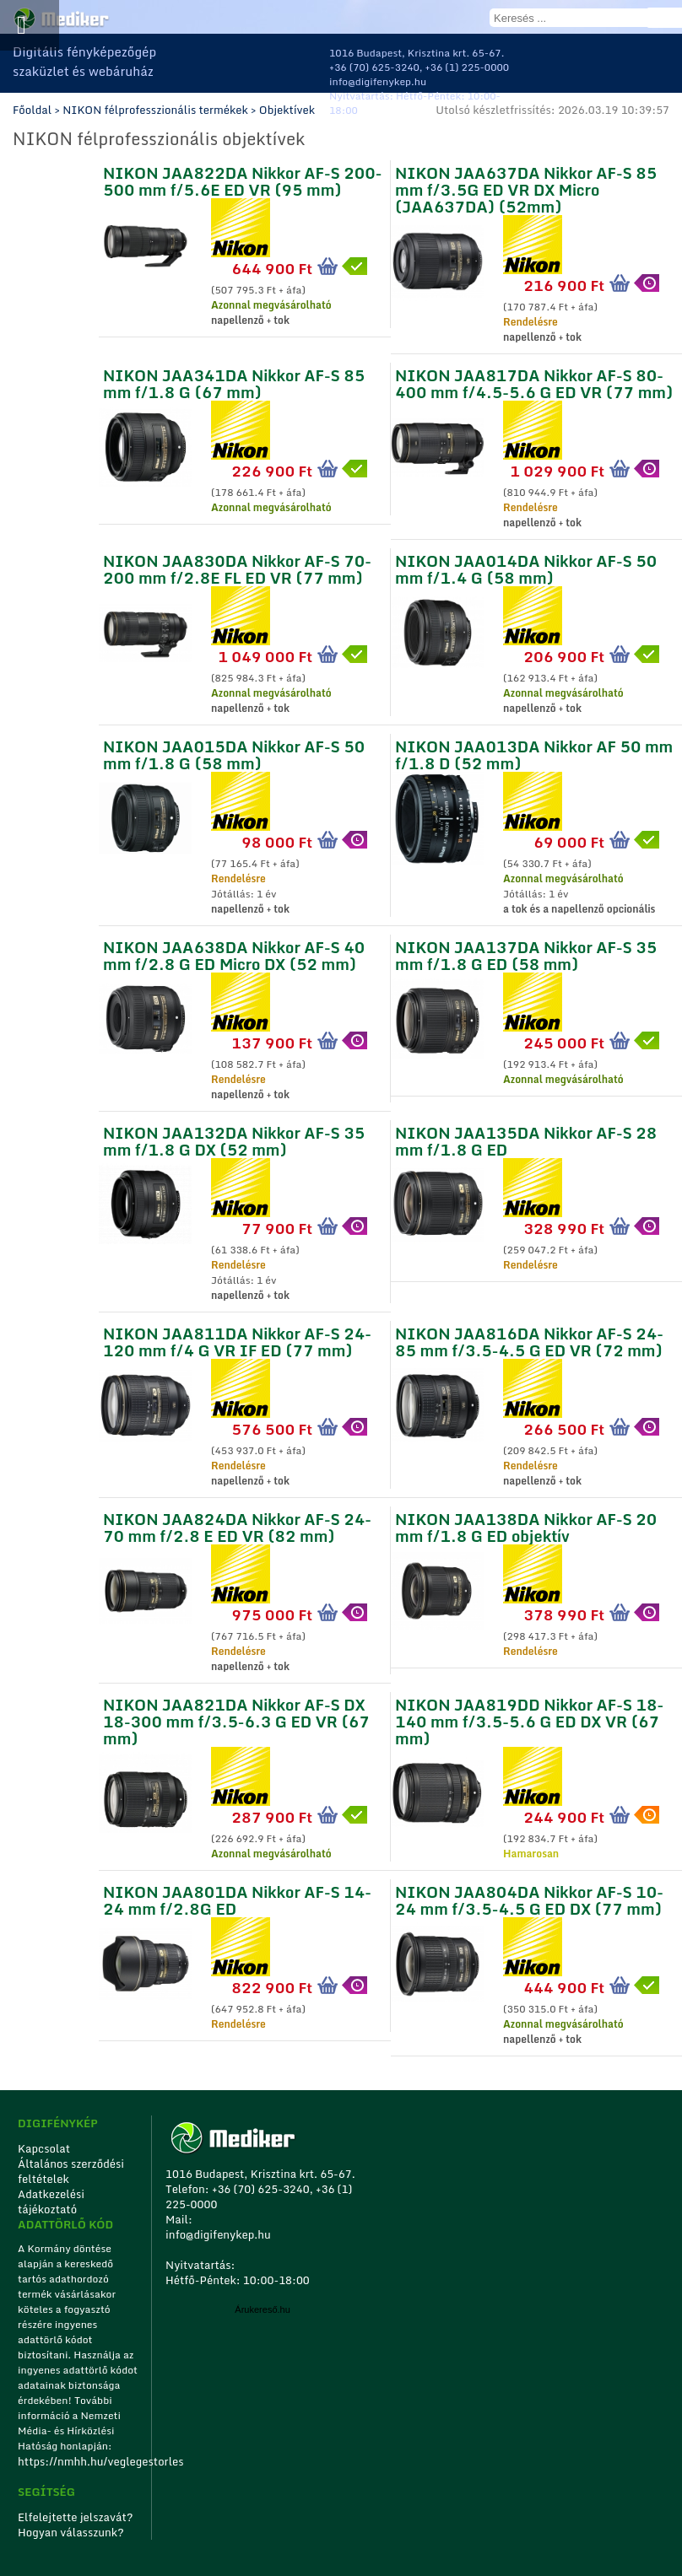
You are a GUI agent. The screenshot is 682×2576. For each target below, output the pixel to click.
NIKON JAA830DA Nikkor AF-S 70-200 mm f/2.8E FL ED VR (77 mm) (237, 567)
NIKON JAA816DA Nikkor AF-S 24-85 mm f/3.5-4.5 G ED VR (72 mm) (529, 1340)
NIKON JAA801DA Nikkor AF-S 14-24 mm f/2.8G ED (237, 1898)
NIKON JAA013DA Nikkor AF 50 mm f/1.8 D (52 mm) (534, 753)
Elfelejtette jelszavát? (75, 2517)
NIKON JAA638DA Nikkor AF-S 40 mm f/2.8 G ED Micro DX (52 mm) (234, 954)
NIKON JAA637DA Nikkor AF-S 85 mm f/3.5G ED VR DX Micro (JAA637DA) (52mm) (526, 187)
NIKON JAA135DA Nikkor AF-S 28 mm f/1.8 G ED (526, 1139)
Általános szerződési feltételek (71, 2171)
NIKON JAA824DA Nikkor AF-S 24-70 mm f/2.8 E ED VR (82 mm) (237, 1525)
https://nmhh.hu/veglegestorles (79, 2461)
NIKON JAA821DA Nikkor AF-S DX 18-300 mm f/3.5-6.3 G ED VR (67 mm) (236, 1719)
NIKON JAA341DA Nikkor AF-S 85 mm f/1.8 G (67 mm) (234, 382)
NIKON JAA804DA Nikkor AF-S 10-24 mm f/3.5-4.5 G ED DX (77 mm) (529, 1898)
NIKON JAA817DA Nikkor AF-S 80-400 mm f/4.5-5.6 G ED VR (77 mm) (534, 382)
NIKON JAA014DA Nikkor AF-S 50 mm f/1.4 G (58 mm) (526, 567)
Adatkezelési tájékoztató (51, 2201)
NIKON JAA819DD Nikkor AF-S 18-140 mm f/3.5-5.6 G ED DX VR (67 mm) (529, 1719)
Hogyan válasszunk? (71, 2532)
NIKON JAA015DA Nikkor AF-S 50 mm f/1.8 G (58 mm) (234, 753)
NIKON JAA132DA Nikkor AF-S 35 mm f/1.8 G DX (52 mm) (234, 1139)
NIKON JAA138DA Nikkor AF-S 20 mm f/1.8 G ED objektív (526, 1525)
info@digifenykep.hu (377, 81)
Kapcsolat (44, 2148)
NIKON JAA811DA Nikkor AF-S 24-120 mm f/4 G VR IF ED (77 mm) (237, 1340)
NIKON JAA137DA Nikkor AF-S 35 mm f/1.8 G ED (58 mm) (526, 954)
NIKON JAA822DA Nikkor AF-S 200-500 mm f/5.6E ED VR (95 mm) (242, 179)
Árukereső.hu (262, 2309)
